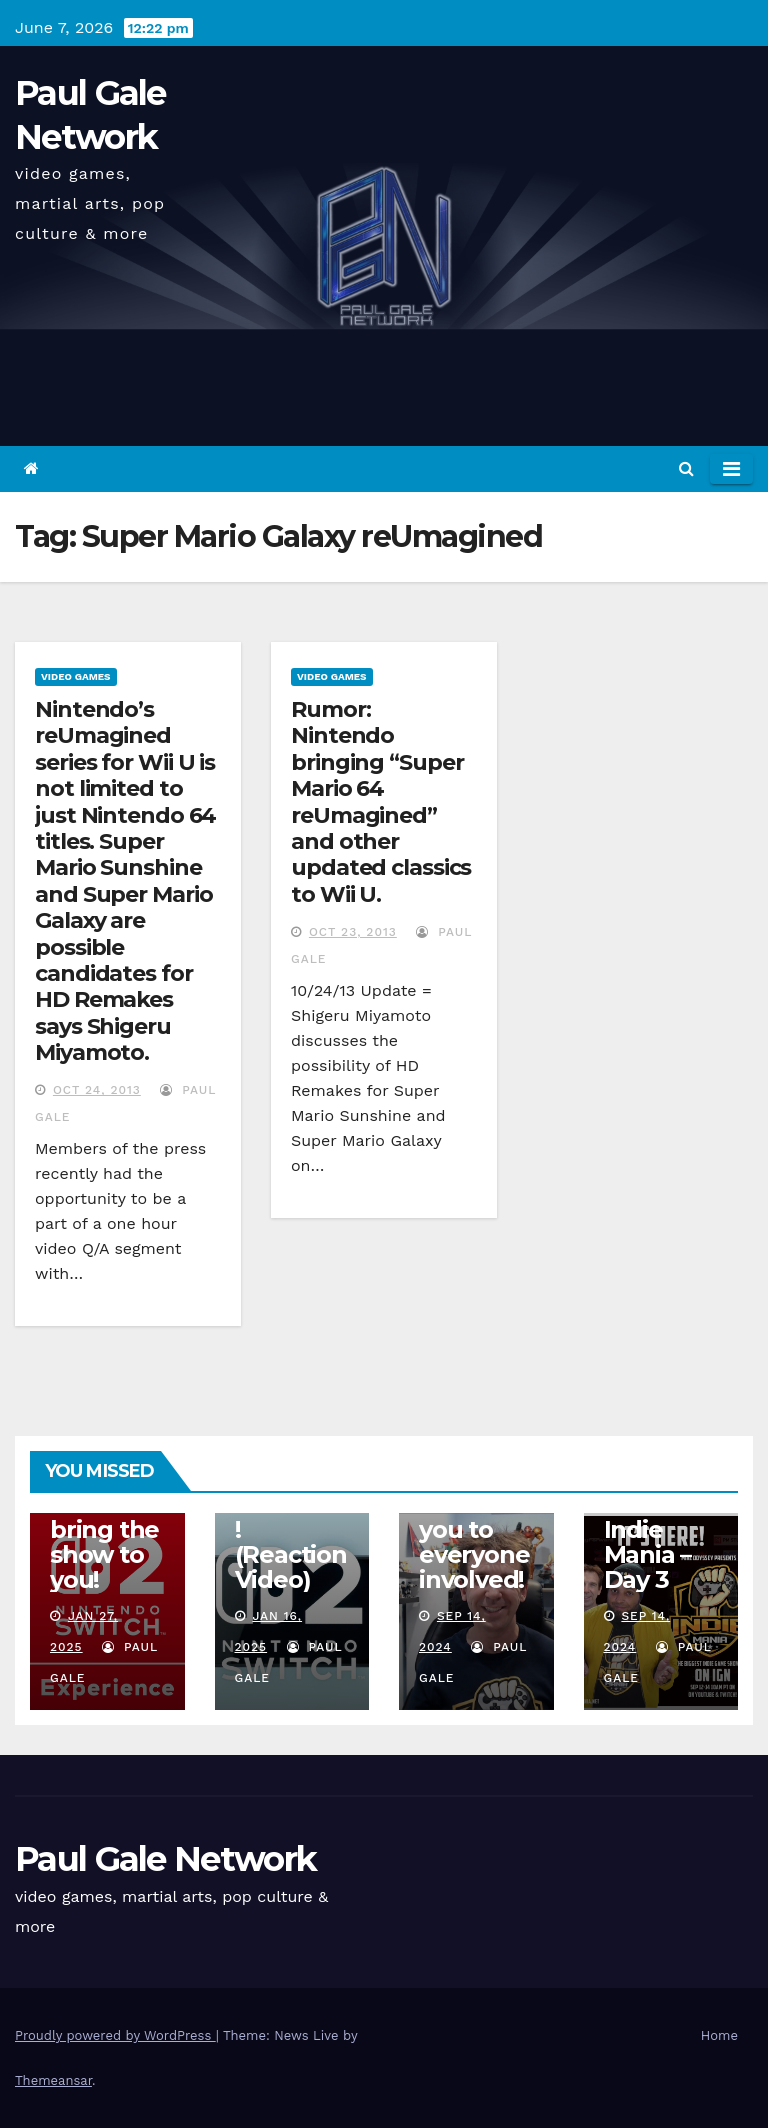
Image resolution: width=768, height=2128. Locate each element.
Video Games (76, 676)
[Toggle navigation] (731, 469)
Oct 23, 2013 (353, 932)
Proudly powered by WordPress (115, 2035)
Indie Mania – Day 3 (648, 1554)
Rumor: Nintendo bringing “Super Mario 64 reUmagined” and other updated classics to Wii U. (381, 802)
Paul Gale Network (165, 1859)
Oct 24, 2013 (97, 1090)
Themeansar (53, 2080)
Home (719, 2035)
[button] (686, 468)
